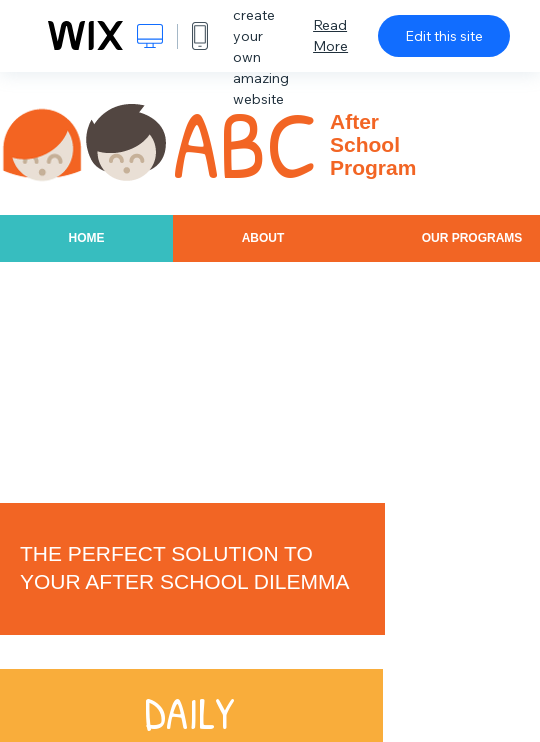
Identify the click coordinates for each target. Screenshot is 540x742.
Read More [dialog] (330, 35)
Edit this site (444, 36)
